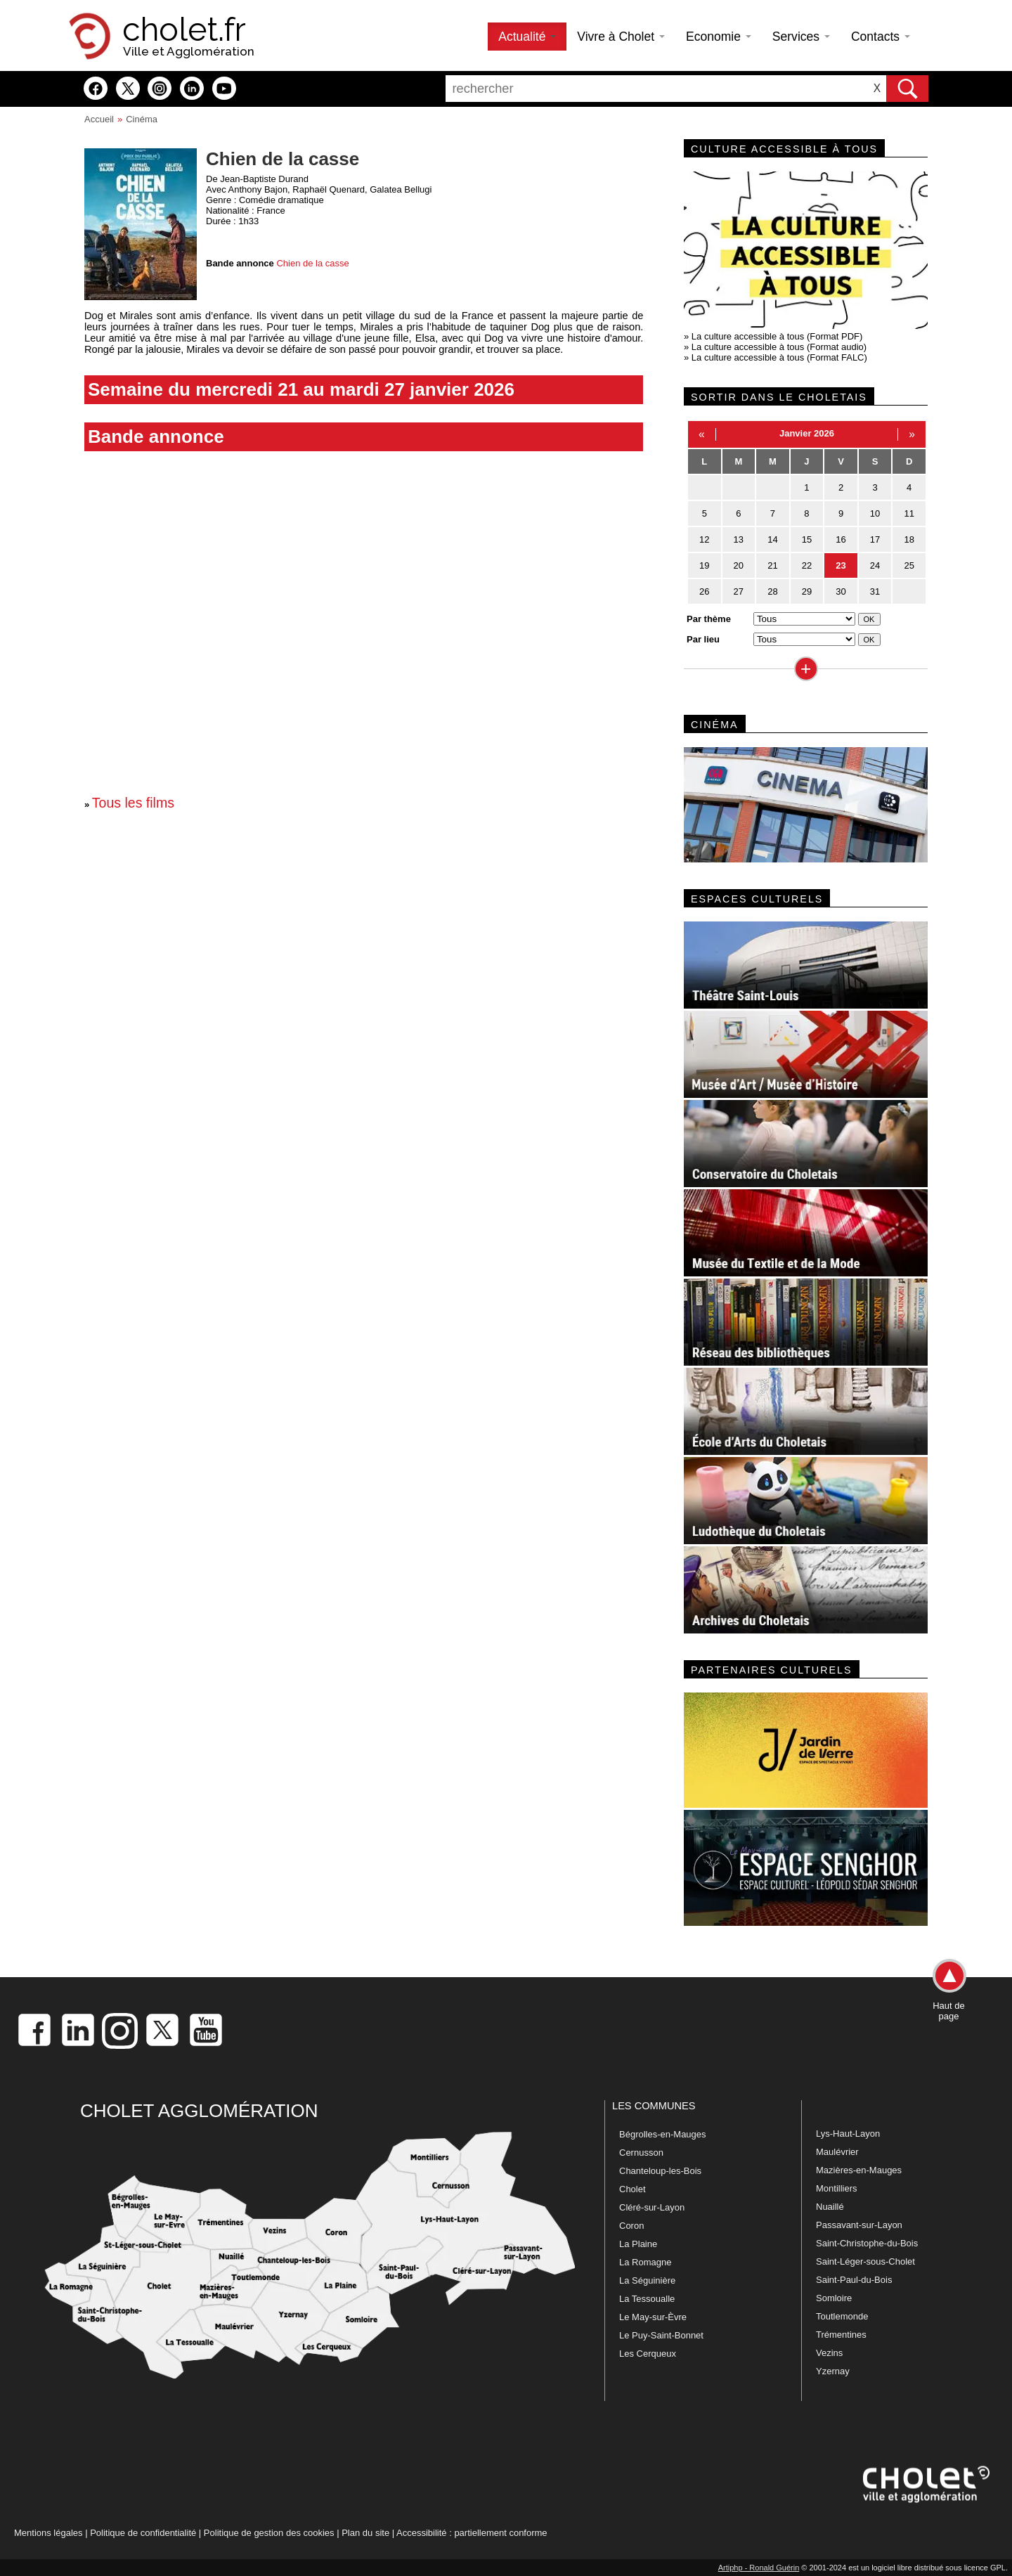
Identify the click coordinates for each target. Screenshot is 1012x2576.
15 (807, 539)
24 (875, 565)
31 (875, 591)
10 (875, 513)
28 (772, 591)
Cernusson (641, 2152)
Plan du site (365, 2533)
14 (772, 539)
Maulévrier (837, 2152)
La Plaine (638, 2244)
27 (739, 591)
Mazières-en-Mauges (859, 2170)
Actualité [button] (527, 37)
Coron (631, 2225)
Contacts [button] (880, 37)
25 (909, 565)
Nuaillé (830, 2206)
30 (840, 591)
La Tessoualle (647, 2298)
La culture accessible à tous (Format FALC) (779, 357)
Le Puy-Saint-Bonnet (661, 2335)
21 (772, 565)
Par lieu (703, 639)
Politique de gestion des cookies (269, 2533)
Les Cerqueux (647, 2353)
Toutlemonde (842, 2316)
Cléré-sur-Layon (652, 2207)
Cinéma (141, 119)
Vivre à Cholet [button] (621, 37)
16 (840, 539)
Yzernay (833, 2371)
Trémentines (841, 2334)
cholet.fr (184, 29)
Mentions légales (48, 2533)
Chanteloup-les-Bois (660, 2171)
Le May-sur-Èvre (653, 2317)
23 (840, 565)
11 (909, 513)
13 (739, 539)
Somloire (834, 2298)
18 (909, 539)
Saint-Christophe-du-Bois (867, 2243)
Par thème (709, 619)
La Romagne (645, 2262)
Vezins (829, 2353)
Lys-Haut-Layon (848, 2133)
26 (704, 591)
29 (807, 591)
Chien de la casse (312, 263)
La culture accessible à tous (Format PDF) (777, 336)
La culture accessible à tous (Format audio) (779, 347)
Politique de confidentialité (143, 2533)
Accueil (99, 119)
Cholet (632, 2189)
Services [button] (801, 37)
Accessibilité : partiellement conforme (471, 2533)
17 (875, 539)
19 (704, 565)
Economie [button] (718, 37)
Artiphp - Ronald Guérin (759, 2567)
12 (704, 539)
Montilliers (836, 2188)
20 (739, 565)
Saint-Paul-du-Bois (854, 2279)
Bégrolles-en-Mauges (662, 2134)
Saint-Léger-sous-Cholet (865, 2261)
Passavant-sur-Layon (859, 2225)
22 (807, 565)
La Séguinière (647, 2280)
